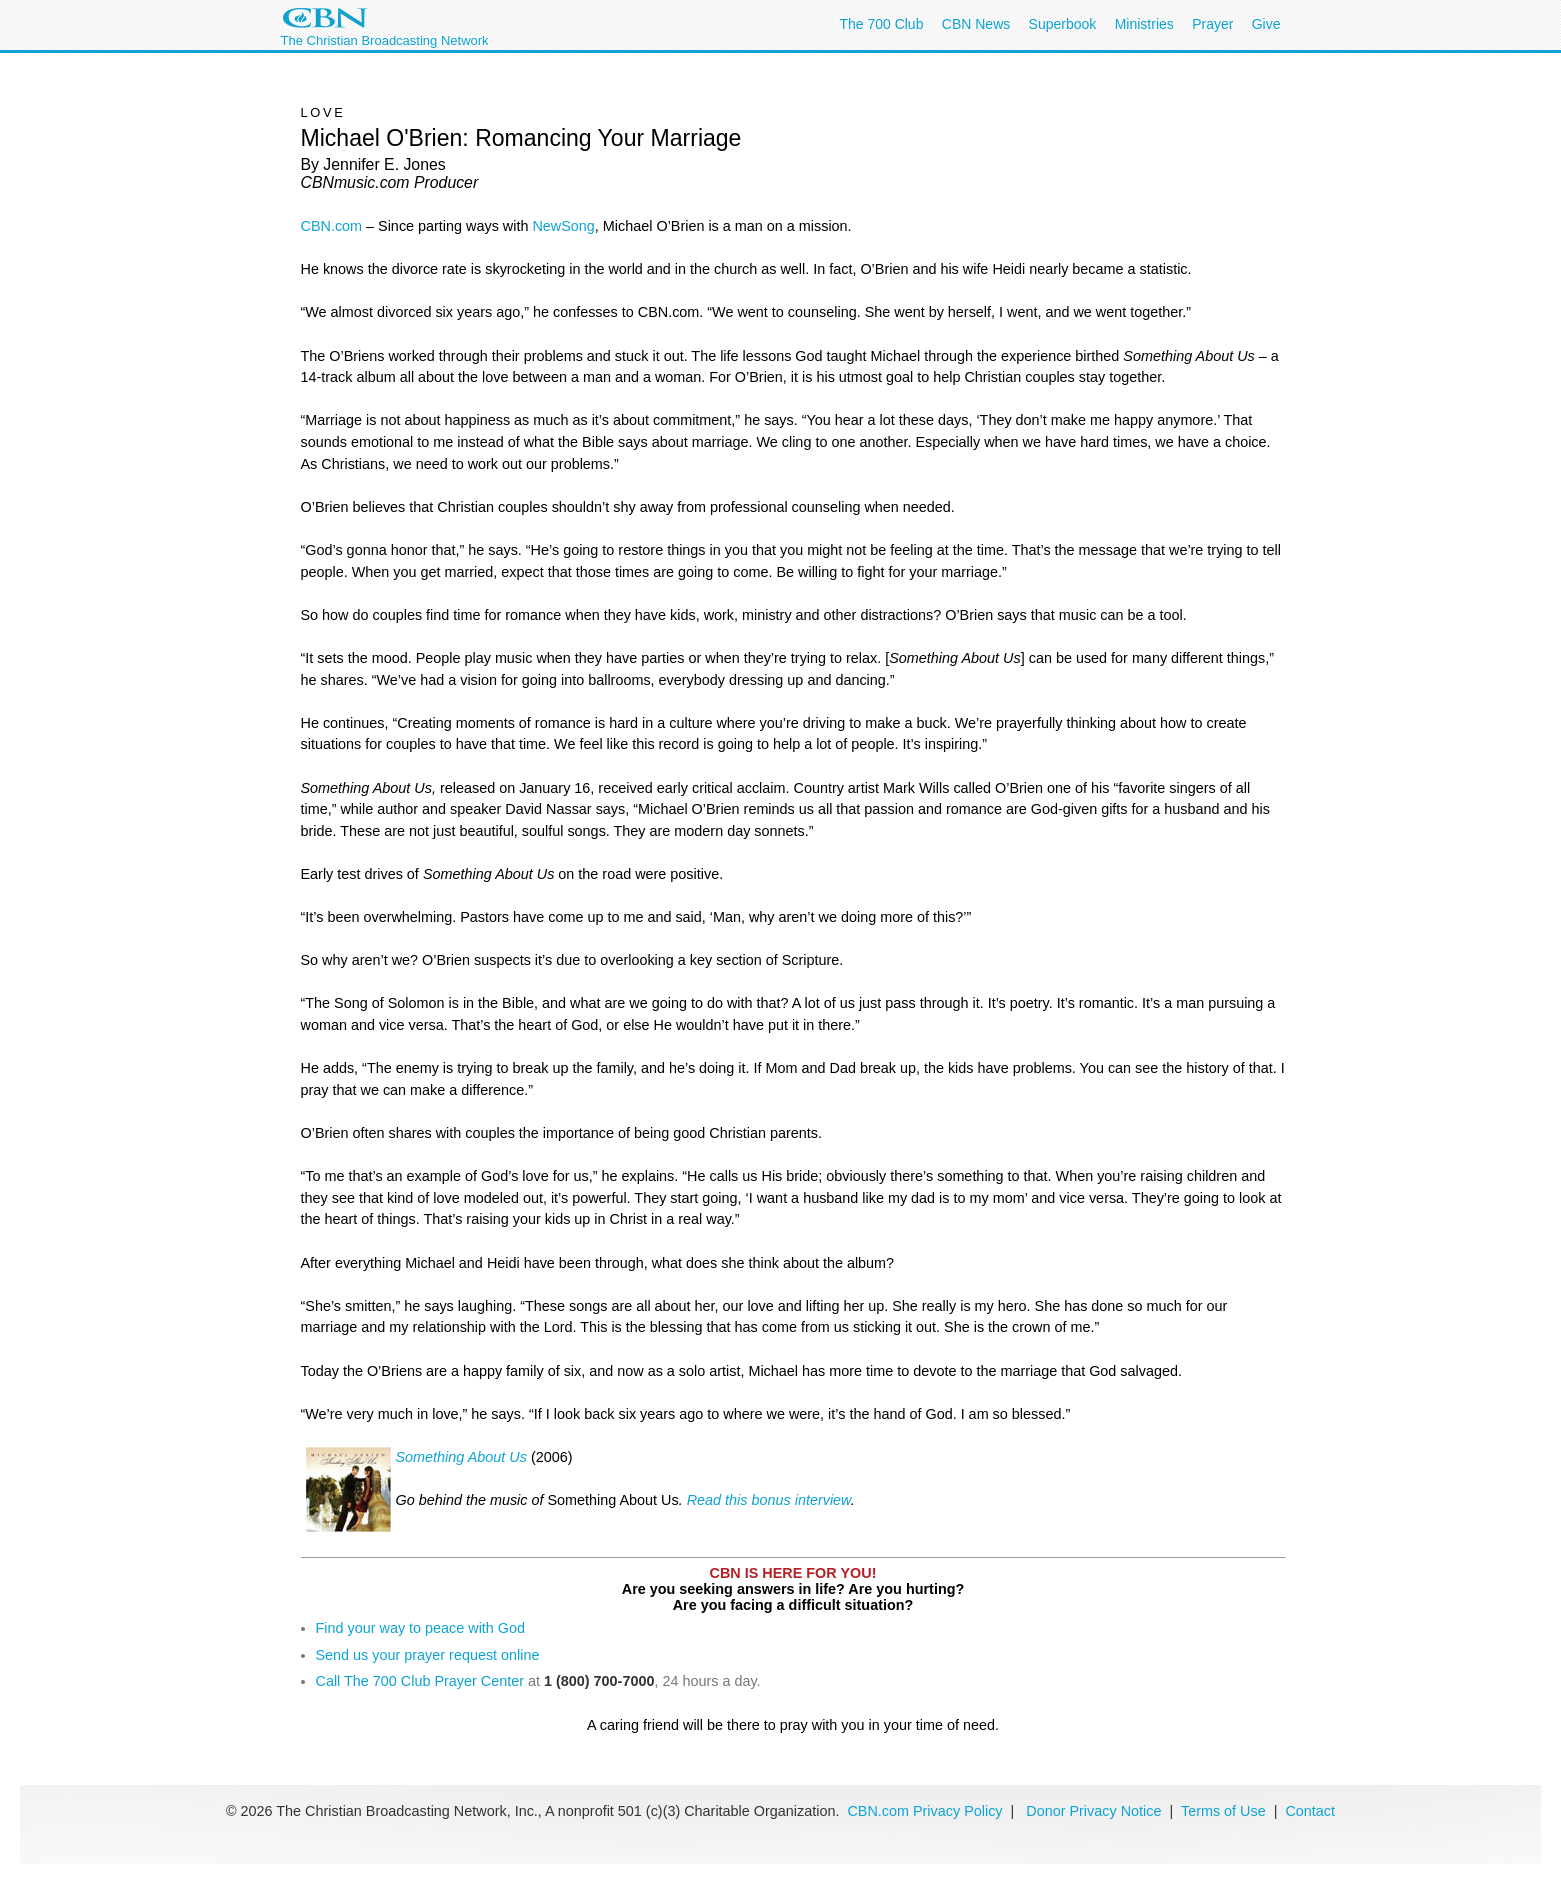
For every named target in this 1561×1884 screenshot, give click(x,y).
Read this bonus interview (769, 1500)
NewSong (563, 226)
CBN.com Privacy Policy (924, 1811)
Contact (1310, 1811)
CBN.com (332, 226)
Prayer (1212, 24)
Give (1266, 24)
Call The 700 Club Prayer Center (420, 1681)
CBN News (976, 24)
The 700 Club (881, 24)
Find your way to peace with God (421, 1628)
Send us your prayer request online (428, 1655)
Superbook (1063, 24)
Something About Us (461, 1457)
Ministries (1144, 24)
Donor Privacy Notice (1093, 1811)
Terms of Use (1225, 1811)
